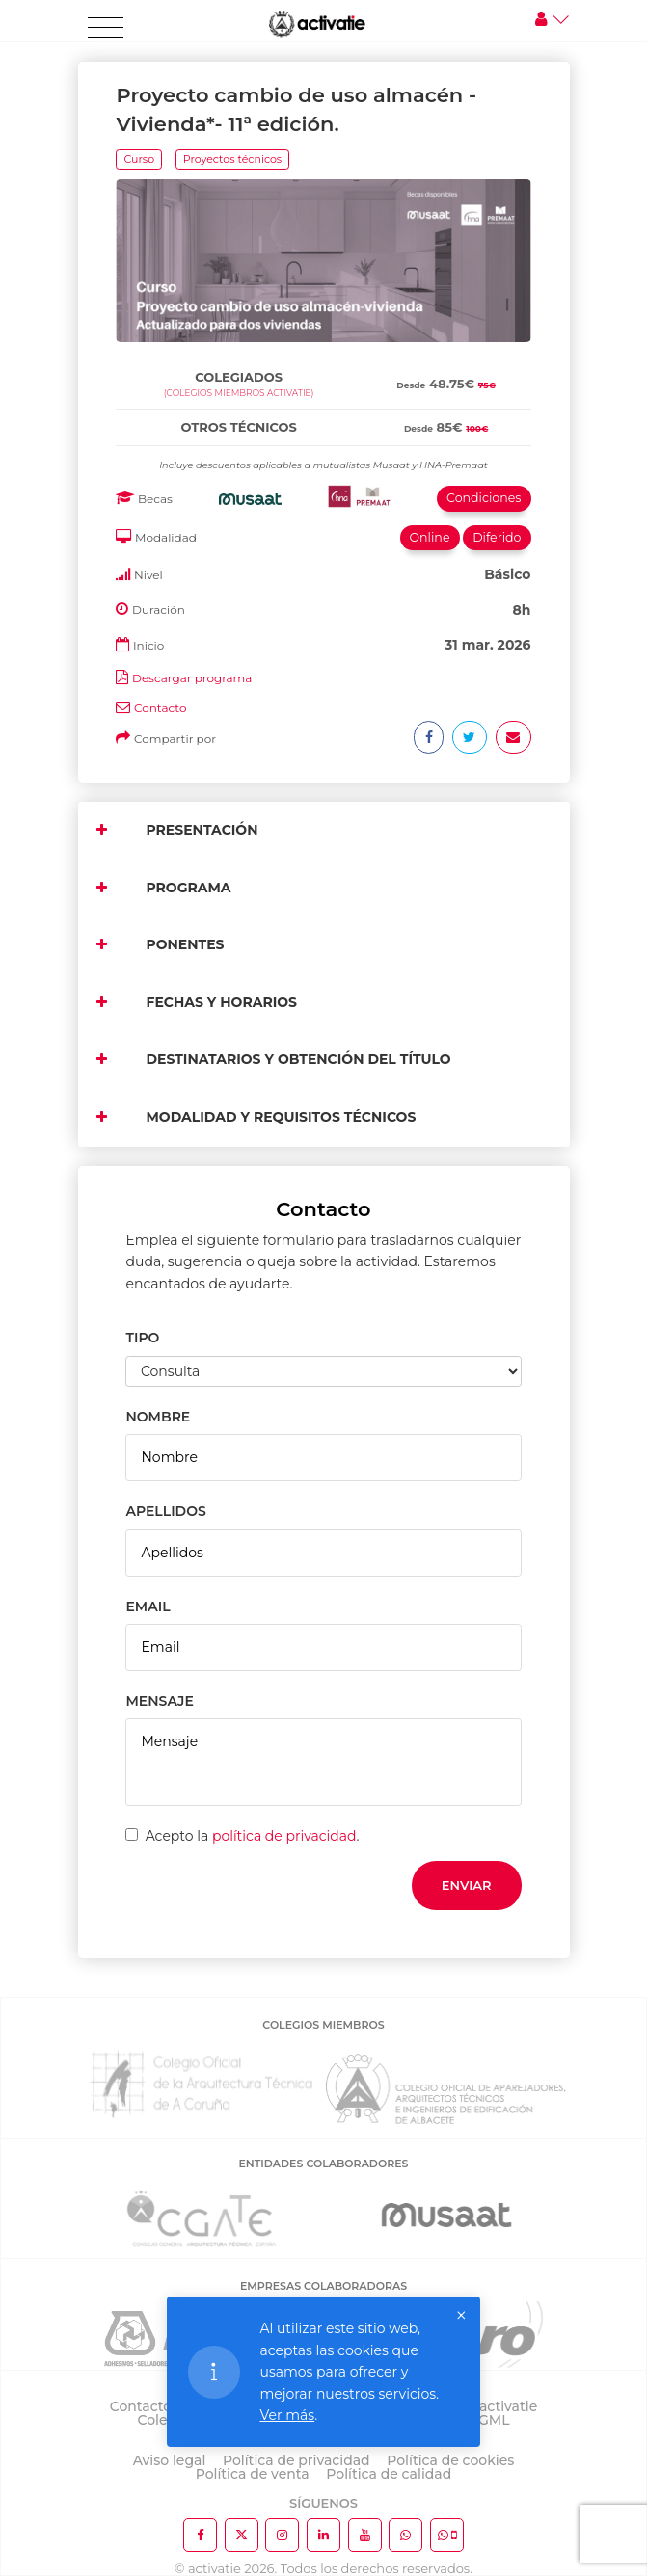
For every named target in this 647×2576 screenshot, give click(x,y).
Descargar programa (192, 678)
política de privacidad (284, 1836)
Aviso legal (169, 2460)
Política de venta (253, 2474)
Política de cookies (450, 2460)
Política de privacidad (296, 2460)
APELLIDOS (165, 1511)
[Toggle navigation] (105, 28)
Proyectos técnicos (232, 159)
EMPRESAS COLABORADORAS (323, 2286)
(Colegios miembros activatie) (239, 392)
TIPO (142, 1337)
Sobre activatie (486, 2406)
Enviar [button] (467, 1885)
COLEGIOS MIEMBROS (323, 2025)
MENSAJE (159, 1701)
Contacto (160, 708)
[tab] (323, 355)
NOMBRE (157, 1416)
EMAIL (147, 1606)
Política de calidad (388, 2474)
